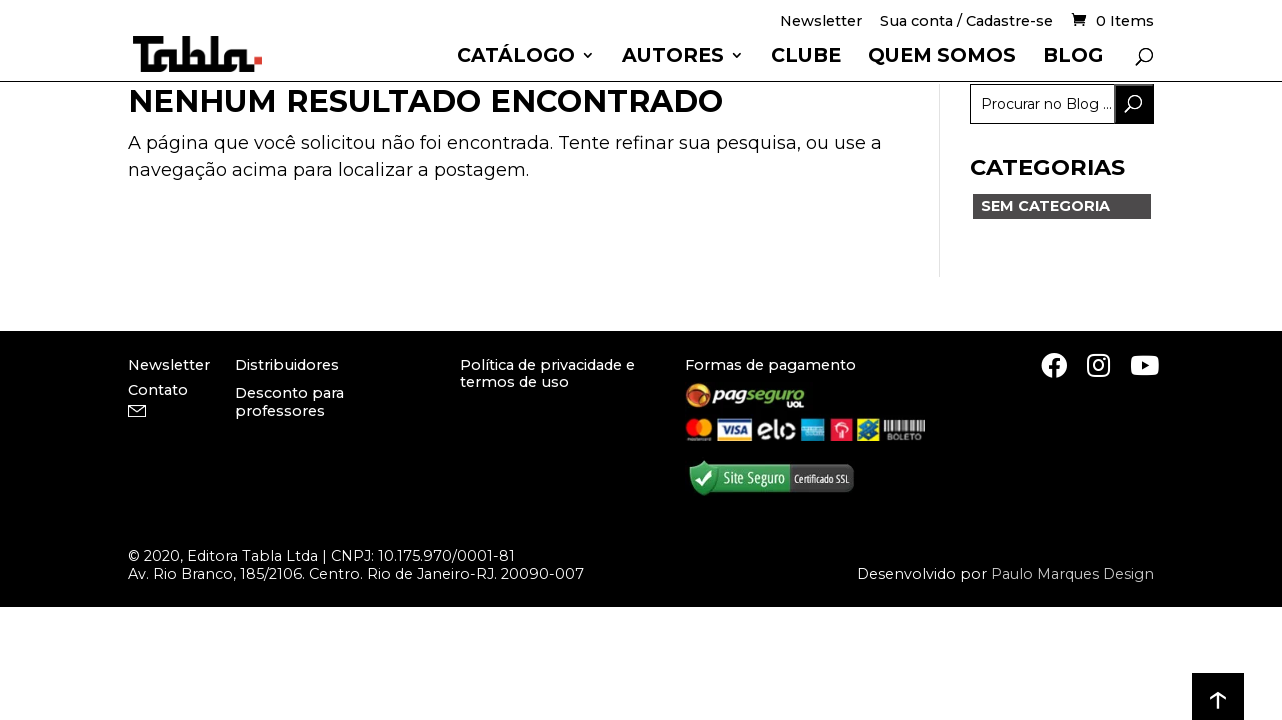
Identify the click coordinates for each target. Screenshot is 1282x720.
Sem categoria (1045, 206)
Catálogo (516, 57)
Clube (806, 57)
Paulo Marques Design (1072, 574)
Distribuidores (287, 365)
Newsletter (821, 22)
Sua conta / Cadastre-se (966, 22)
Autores (673, 57)
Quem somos (942, 57)
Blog (1073, 57)
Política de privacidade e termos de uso (547, 373)
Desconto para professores (289, 401)
